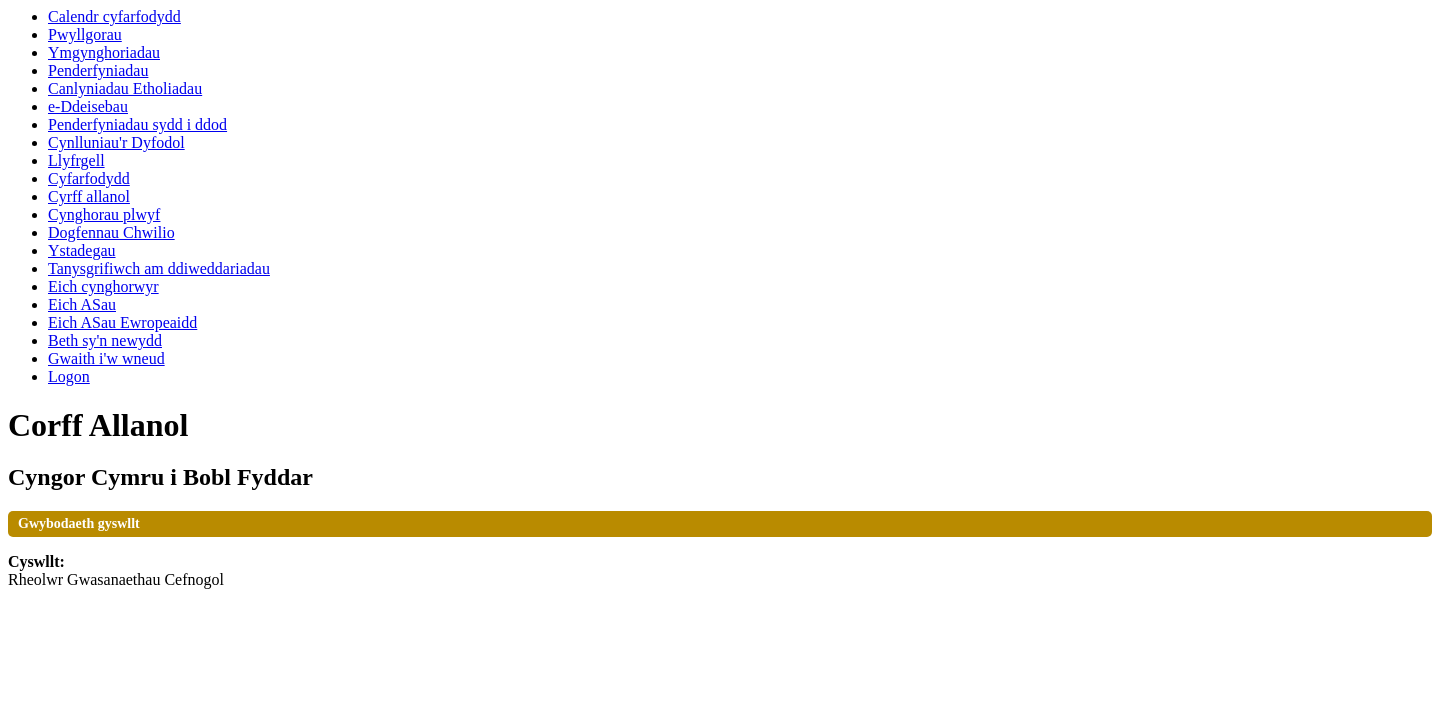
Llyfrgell (76, 160)
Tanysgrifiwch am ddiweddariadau (159, 268)
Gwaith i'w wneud (106, 358)
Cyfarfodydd (89, 178)
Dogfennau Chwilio (111, 232)
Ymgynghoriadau (104, 52)
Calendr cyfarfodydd (114, 16)
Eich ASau (82, 304)
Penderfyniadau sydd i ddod (137, 124)
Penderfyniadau (98, 70)
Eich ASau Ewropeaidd (122, 322)
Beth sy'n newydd (105, 340)
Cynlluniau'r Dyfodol (116, 142)
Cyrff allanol (89, 196)
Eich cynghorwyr (103, 286)
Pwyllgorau (85, 34)
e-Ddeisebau (88, 106)
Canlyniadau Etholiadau (125, 88)
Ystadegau (82, 250)
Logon (69, 376)
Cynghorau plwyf (104, 214)
